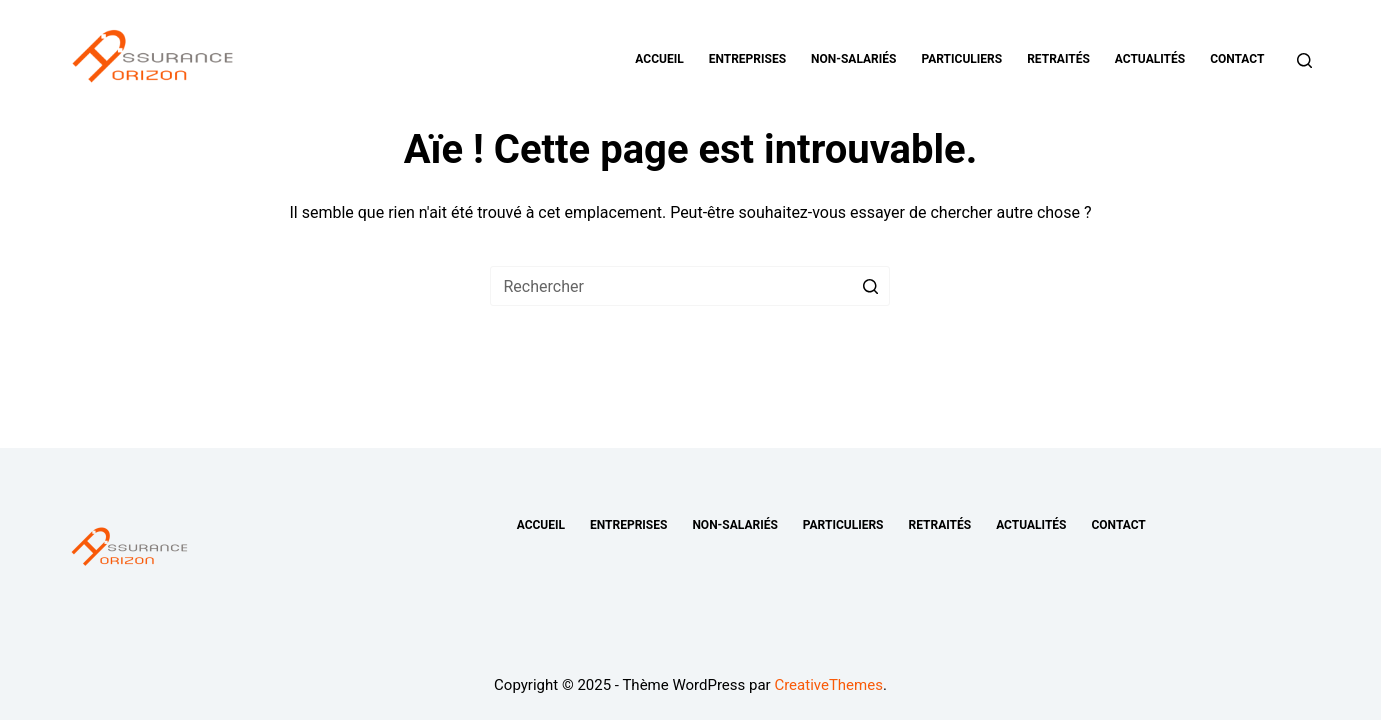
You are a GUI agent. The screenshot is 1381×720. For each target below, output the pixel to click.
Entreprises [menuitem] (747, 59)
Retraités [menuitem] (1058, 59)
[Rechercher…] (690, 286)
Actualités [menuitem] (1150, 59)
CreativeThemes (828, 685)
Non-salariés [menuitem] (853, 59)
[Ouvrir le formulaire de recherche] (1304, 60)
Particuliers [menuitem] (961, 59)
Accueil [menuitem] (659, 59)
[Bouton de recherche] (870, 286)
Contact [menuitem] (1237, 59)
